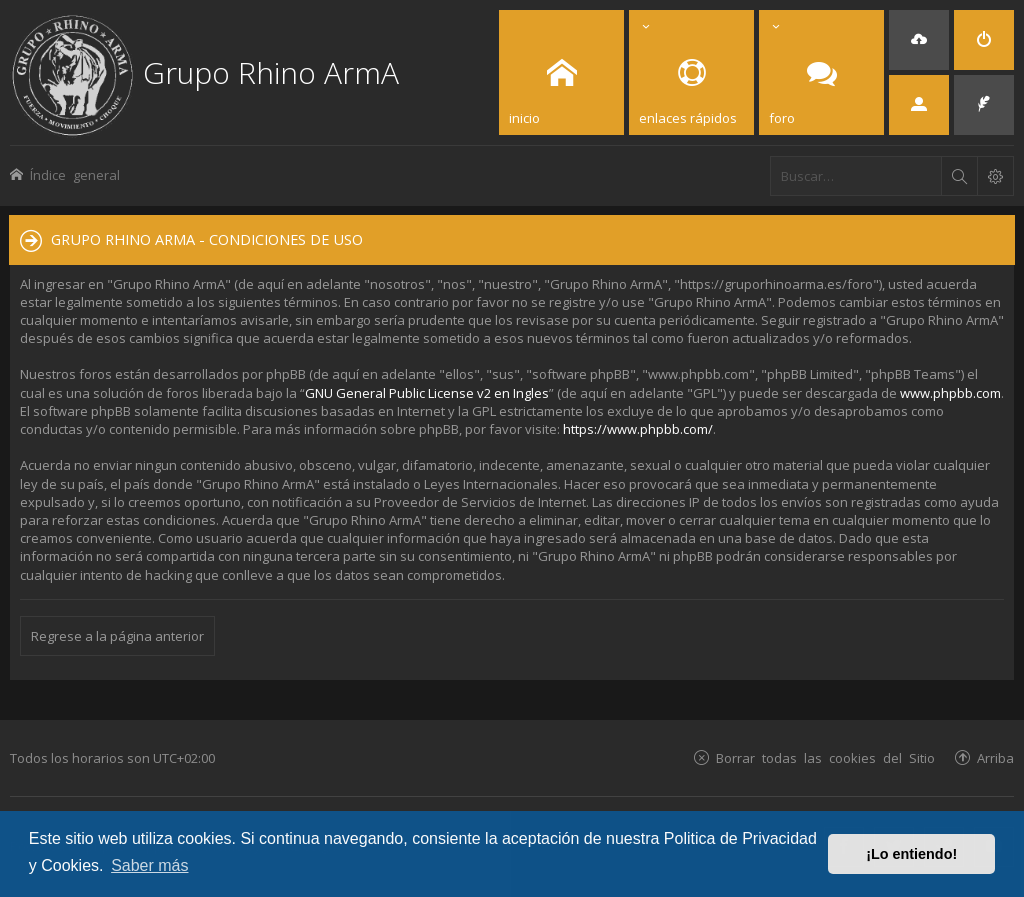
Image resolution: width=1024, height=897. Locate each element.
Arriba (995, 757)
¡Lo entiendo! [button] (911, 854)
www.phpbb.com (950, 393)
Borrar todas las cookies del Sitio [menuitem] (825, 757)
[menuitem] (919, 40)
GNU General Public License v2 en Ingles (427, 393)
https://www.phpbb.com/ (638, 429)
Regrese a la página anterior (117, 636)
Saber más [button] (149, 865)
